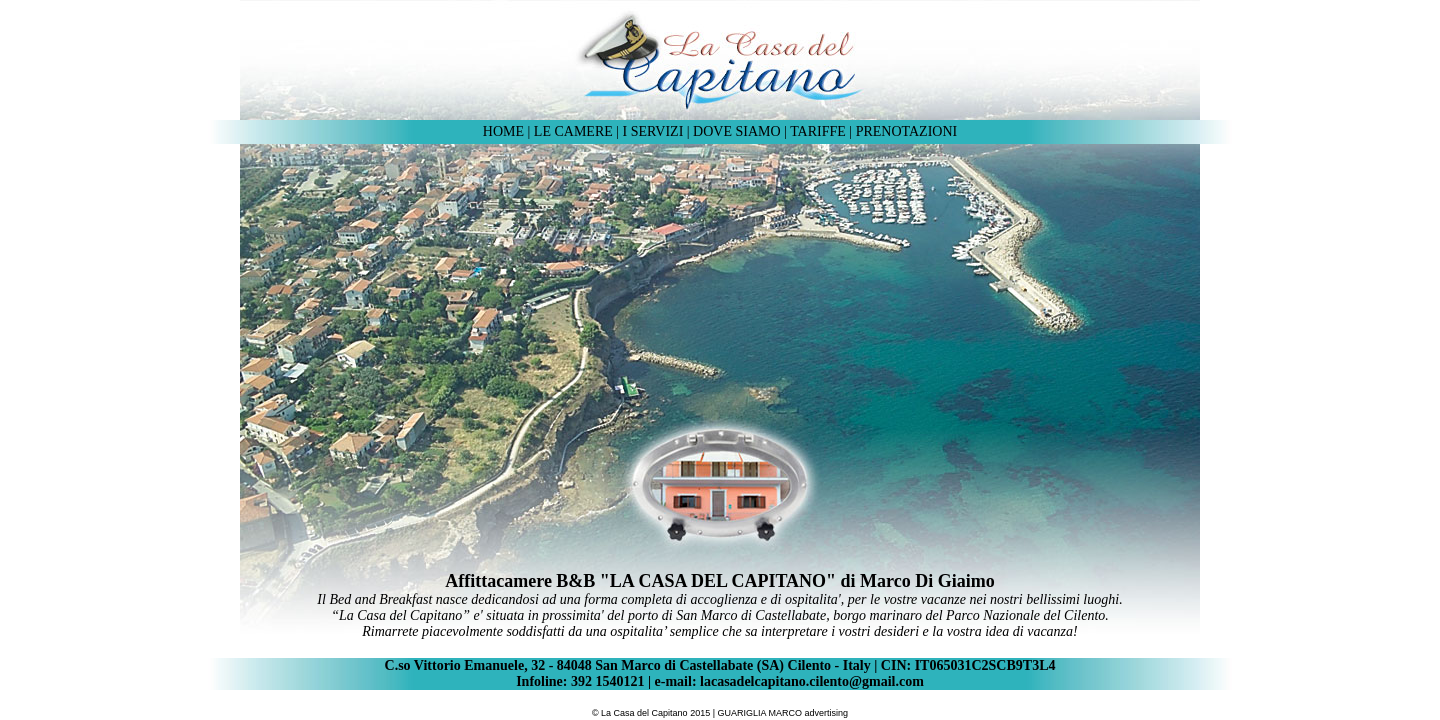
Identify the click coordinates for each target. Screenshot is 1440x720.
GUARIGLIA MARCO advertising (783, 713)
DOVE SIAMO (737, 131)
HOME (503, 131)
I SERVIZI (653, 131)
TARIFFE (818, 131)
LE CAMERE (575, 131)
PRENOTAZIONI (907, 131)
